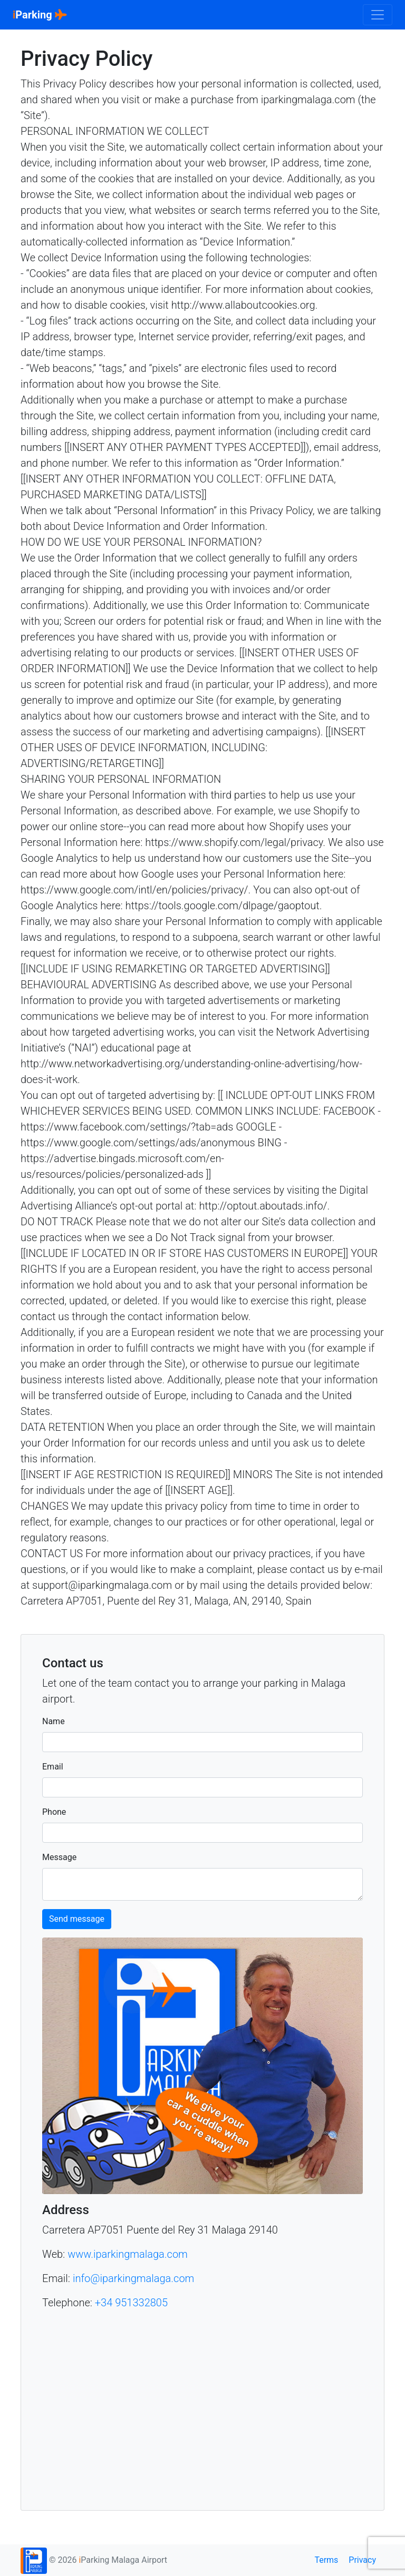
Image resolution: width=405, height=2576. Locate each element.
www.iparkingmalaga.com (128, 2254)
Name (53, 1721)
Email (52, 1767)
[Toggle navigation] (377, 14)
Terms (326, 2560)
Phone (54, 1812)
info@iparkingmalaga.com (133, 2278)
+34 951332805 (131, 2302)
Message (59, 1857)
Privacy (362, 2560)
